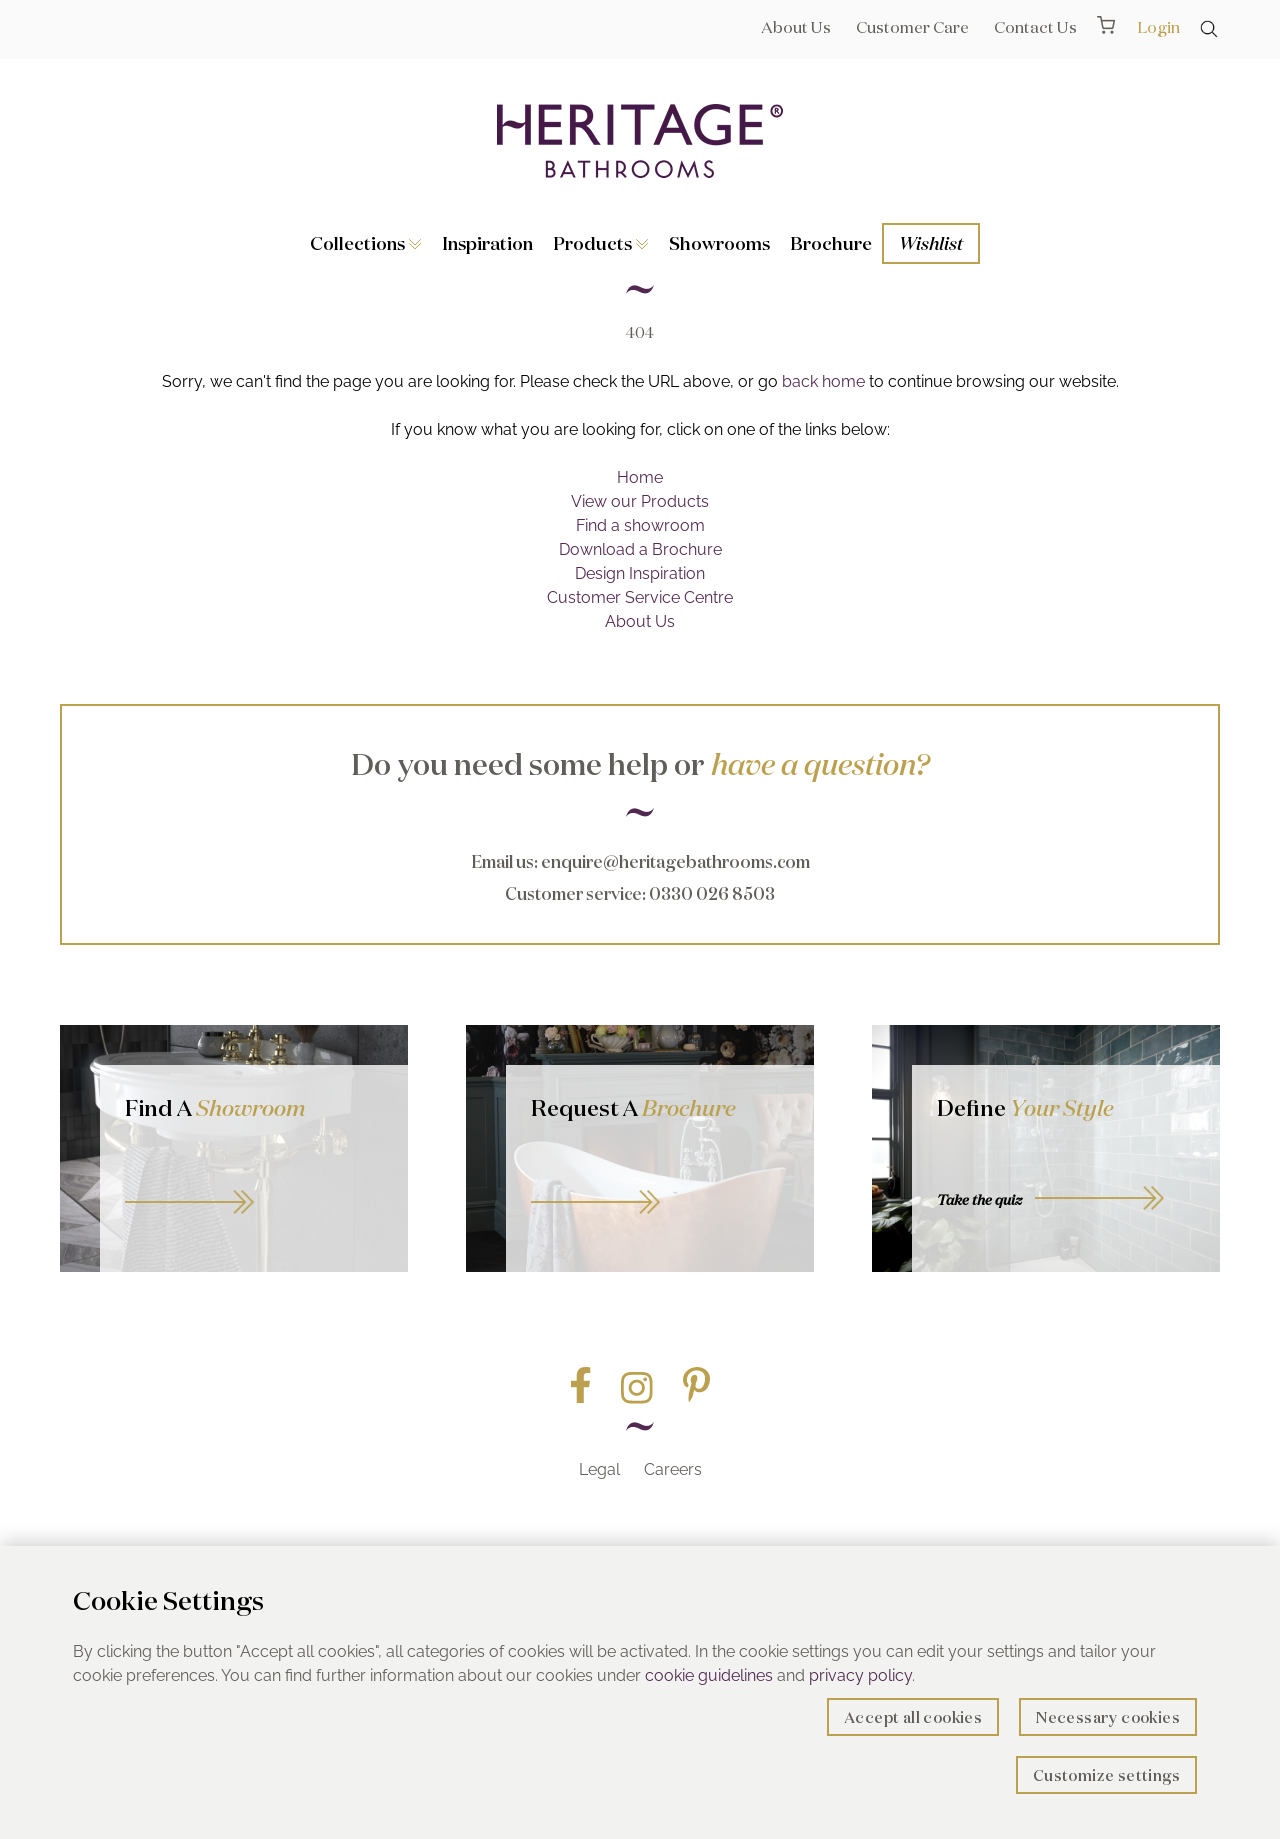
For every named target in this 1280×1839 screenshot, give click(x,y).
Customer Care (912, 27)
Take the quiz (979, 1200)
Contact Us (1035, 27)
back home (823, 381)
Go (660, 1179)
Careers (673, 1469)
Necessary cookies (1108, 1717)
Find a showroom (640, 525)
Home (640, 477)
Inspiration (487, 243)
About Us (796, 27)
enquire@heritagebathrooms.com (675, 861)
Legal (599, 1469)
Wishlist (931, 243)
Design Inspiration (640, 573)
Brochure (831, 243)
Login (1158, 27)
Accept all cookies (913, 1717)
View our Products (640, 501)
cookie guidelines (709, 1675)
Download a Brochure (640, 549)
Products (601, 243)
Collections (366, 243)
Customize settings (1106, 1775)
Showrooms (719, 243)
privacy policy (860, 1675)
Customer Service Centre (640, 597)
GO (254, 1179)
